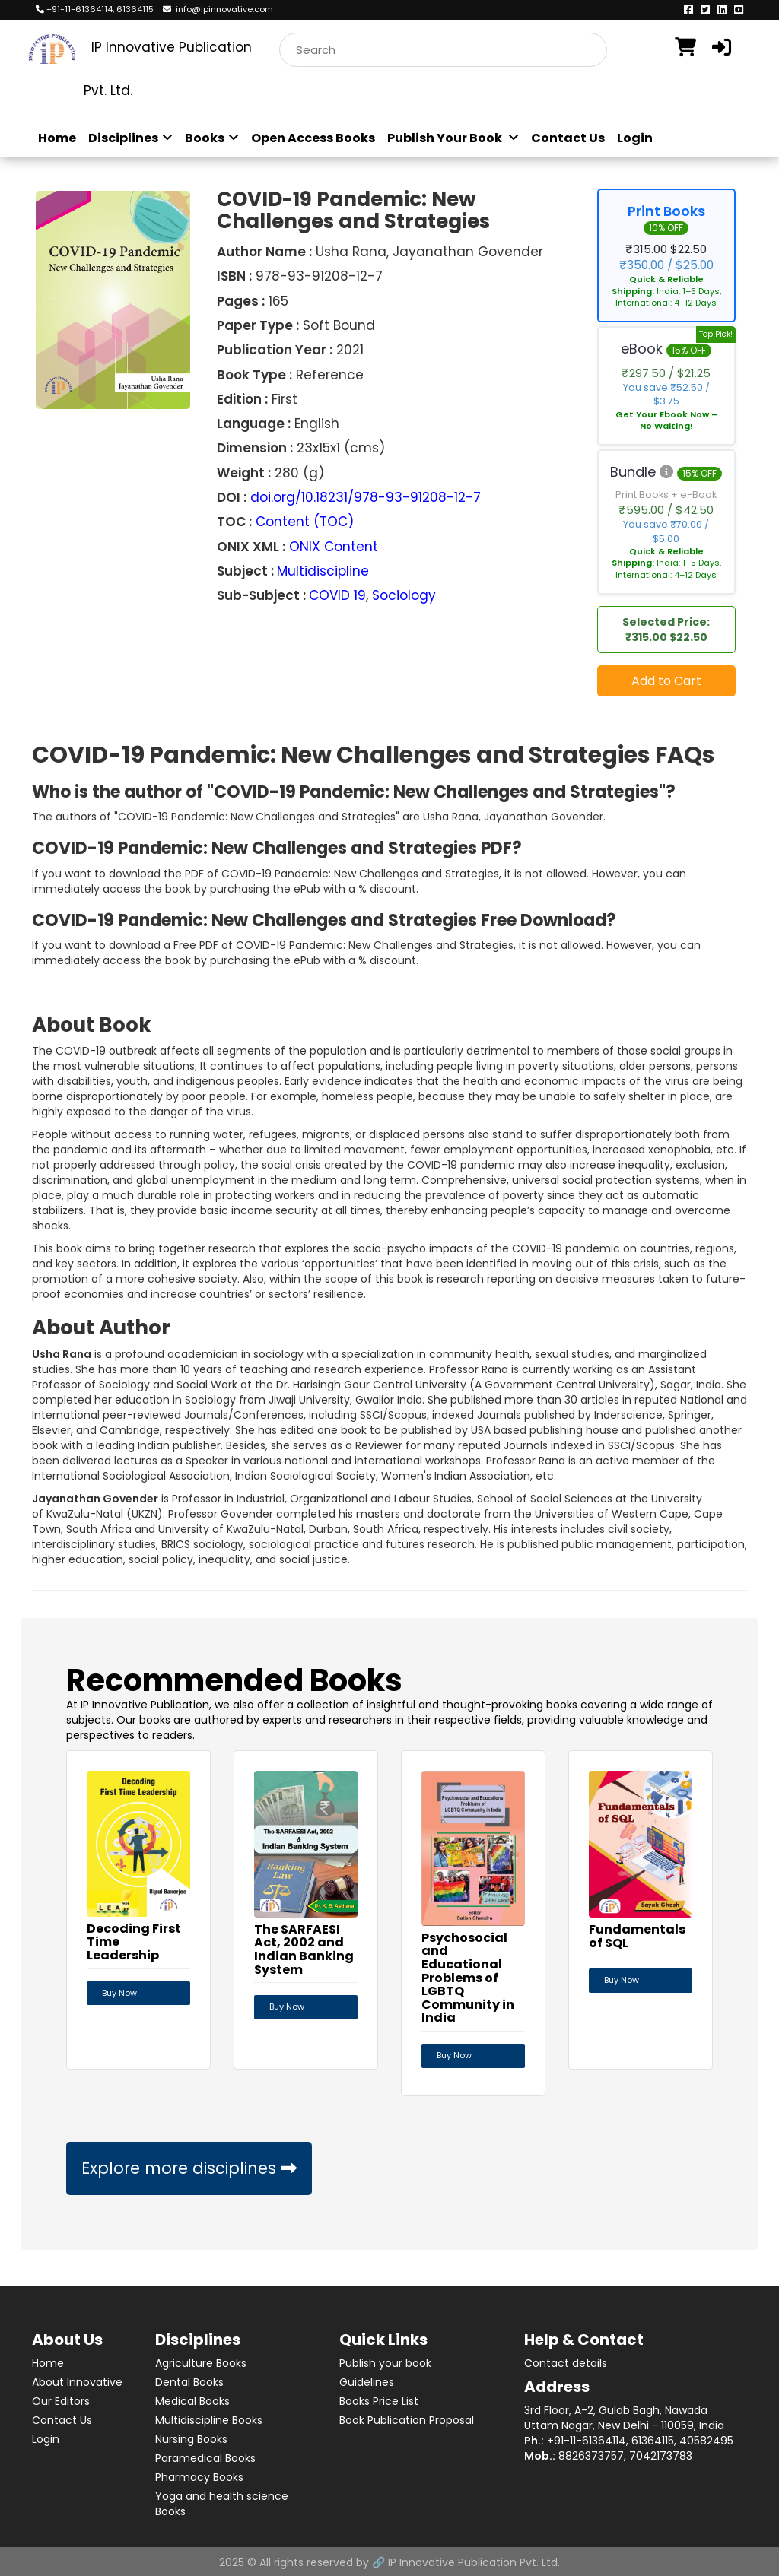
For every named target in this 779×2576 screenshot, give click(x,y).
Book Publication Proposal (406, 2418)
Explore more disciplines (189, 2168)
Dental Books (189, 2380)
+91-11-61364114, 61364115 (95, 9)
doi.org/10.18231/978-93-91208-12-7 (365, 497)
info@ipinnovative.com (218, 9)
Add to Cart (666, 681)
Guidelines (366, 2380)
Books (212, 138)
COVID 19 (337, 595)
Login (635, 138)
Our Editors (61, 2399)
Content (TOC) (305, 521)
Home (57, 138)
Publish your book (385, 2361)
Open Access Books (313, 138)
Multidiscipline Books (208, 2418)
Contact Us (568, 138)
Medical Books (192, 2399)
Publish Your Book (453, 138)
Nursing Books (191, 2437)
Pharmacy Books (199, 2475)
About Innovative (77, 2380)
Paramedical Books (205, 2456)
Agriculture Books (200, 2361)
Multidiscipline (323, 571)
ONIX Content (333, 547)
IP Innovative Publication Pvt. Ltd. (474, 2560)
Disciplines (130, 138)
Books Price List (378, 2399)
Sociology (404, 595)
